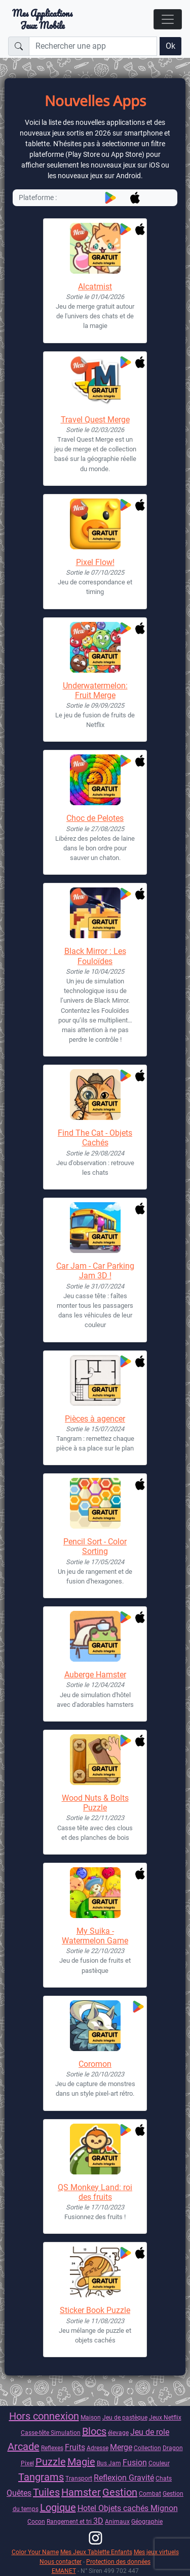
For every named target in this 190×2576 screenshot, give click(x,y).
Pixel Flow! (95, 562)
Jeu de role (149, 2432)
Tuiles (46, 2492)
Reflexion (111, 2478)
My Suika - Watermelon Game (95, 1935)
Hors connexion (44, 2416)
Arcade (24, 2446)
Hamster (81, 2492)
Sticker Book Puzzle (95, 2310)
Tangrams (41, 2477)
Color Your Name (35, 2552)
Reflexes (52, 2448)
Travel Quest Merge (95, 419)
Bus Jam (109, 2463)
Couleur (159, 2463)
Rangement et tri (70, 2521)
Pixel (27, 2463)
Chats (164, 2478)
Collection (147, 2448)
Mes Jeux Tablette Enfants (96, 2552)
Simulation (66, 2432)
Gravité (141, 2478)
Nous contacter (61, 2561)
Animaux (117, 2521)
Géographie (147, 2521)
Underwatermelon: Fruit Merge (95, 690)
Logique (58, 2507)
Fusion (135, 2462)
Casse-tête (36, 2432)
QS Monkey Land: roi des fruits (95, 2192)
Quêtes (19, 2493)
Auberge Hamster (95, 1674)
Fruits (75, 2447)
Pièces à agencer (95, 1419)
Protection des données (118, 2561)
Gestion (119, 2492)
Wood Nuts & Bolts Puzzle (95, 1802)
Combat (150, 2493)
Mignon (164, 2508)
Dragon (173, 2448)
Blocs (94, 2431)
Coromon (95, 2064)
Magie (81, 2462)
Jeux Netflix (165, 2417)
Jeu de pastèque (124, 2417)
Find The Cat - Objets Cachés (95, 1137)
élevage (118, 2432)
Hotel (88, 2508)
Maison (91, 2417)
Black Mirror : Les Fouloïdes (95, 956)
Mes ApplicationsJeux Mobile (42, 19)
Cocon (36, 2521)
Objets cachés (124, 2508)
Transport (78, 2478)
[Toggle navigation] (168, 19)
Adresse (97, 2448)
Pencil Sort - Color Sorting (95, 1546)
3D (98, 2521)
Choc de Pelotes (95, 818)
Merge (121, 2447)
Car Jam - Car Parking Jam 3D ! (95, 1270)
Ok (170, 46)
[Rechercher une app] (93, 46)
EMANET (64, 2570)
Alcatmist (95, 286)
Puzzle (50, 2462)
